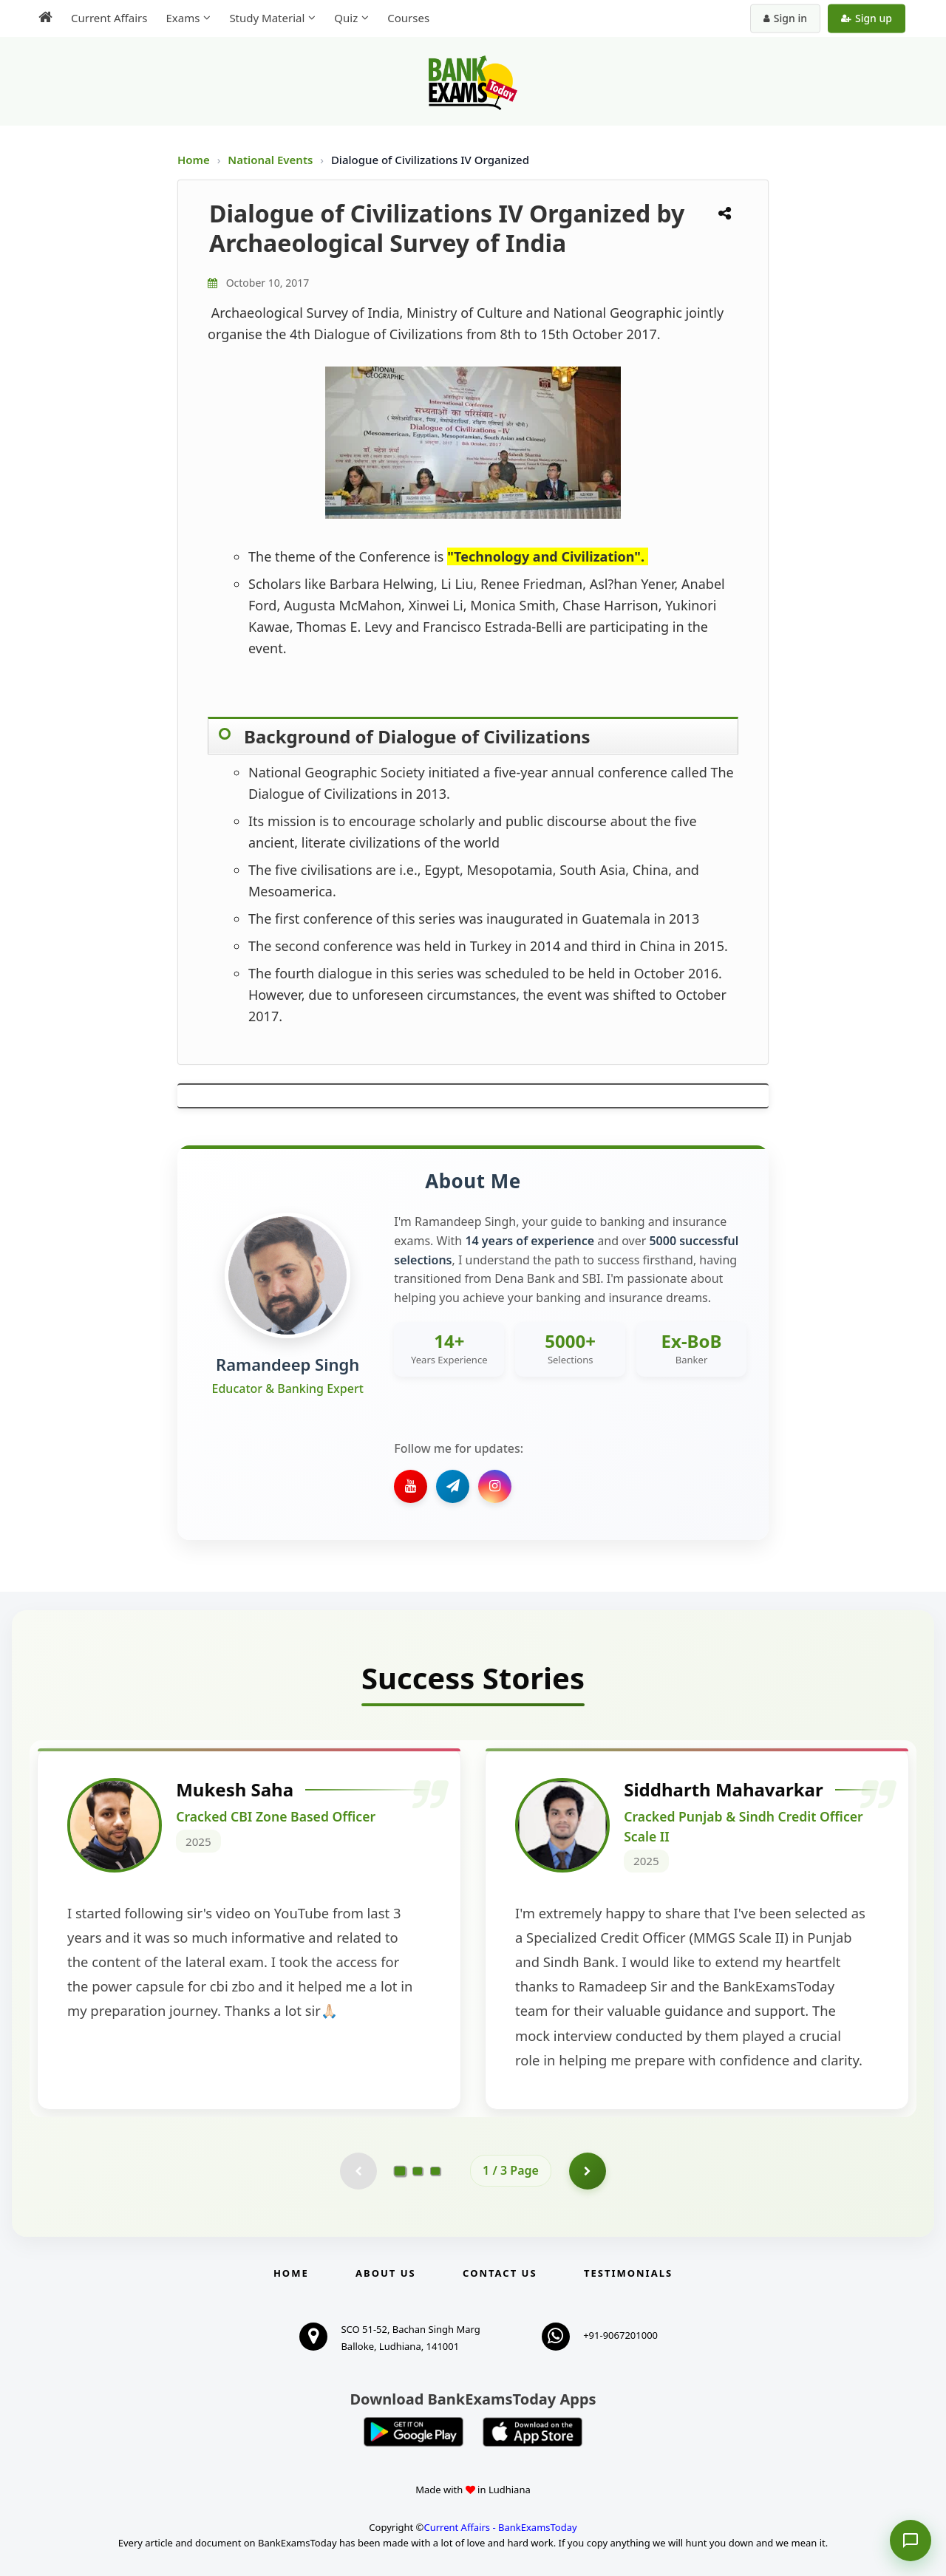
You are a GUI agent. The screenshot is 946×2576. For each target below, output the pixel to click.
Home (193, 159)
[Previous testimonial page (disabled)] (358, 2171)
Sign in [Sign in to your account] (785, 18)
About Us (385, 2273)
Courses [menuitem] (408, 17)
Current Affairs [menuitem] (109, 17)
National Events (272, 159)
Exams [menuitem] (183, 17)
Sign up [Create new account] (866, 18)
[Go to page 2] (417, 2171)
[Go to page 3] (435, 2171)
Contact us (500, 2273)
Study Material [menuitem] (266, 17)
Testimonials (628, 2273)
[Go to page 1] (400, 2170)
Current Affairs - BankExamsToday (499, 2527)
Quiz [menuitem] (346, 17)
